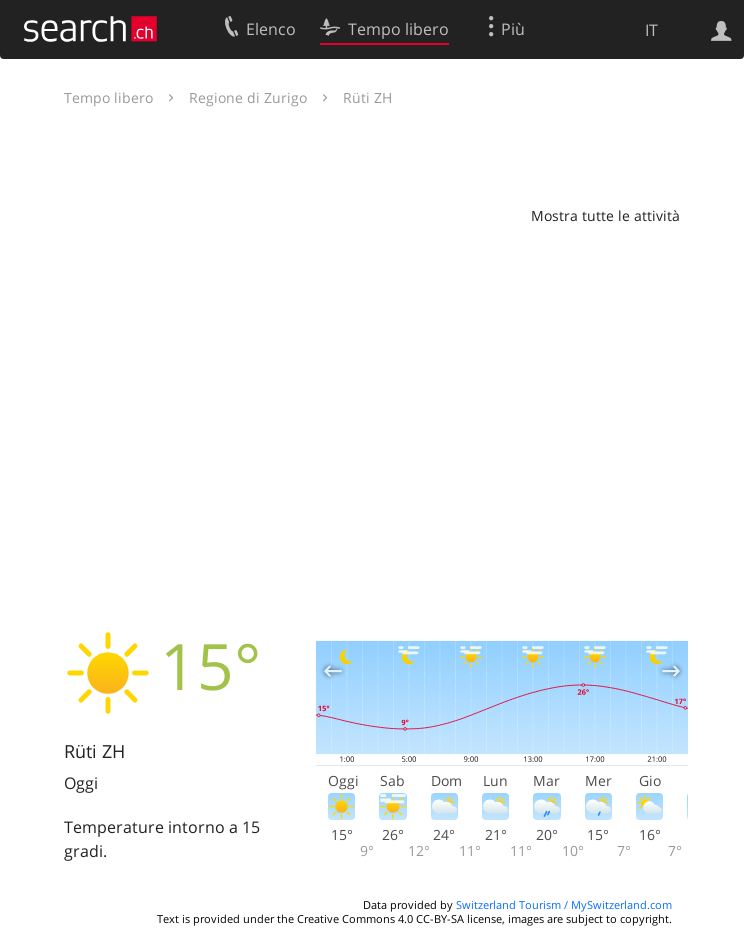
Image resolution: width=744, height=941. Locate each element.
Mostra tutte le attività (605, 215)
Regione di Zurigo (248, 97)
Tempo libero (108, 97)
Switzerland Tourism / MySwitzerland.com (564, 904)
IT (651, 30)
